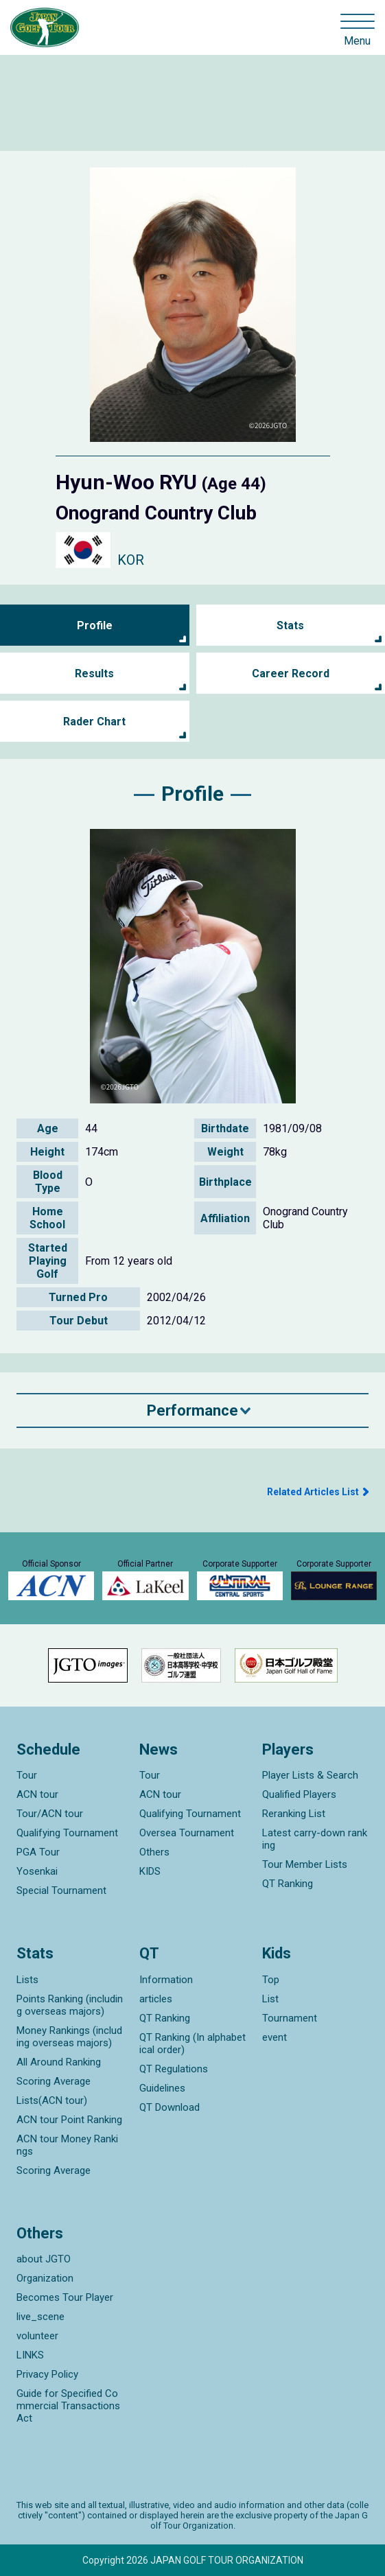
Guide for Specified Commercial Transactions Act (68, 2405)
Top (270, 1980)
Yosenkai (37, 1871)
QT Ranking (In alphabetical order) (192, 2043)
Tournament (289, 2018)
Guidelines (162, 2088)
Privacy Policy (47, 2374)
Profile (95, 625)
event (274, 2037)
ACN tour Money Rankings (67, 2145)
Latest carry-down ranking (314, 1839)
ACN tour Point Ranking (69, 2120)
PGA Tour (38, 1852)
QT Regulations (173, 2069)
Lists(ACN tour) (51, 2100)
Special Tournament (61, 1890)
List (270, 1999)
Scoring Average (53, 2081)
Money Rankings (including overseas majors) (69, 2036)
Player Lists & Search (310, 1775)
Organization (44, 2278)
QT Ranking (287, 1883)
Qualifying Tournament (67, 1833)
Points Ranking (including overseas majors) (69, 2005)
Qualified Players (299, 1794)
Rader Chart (94, 721)
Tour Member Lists (304, 1864)
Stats (290, 625)
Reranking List (293, 1813)
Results (94, 673)
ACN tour (37, 1794)
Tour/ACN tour (49, 1813)
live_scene (40, 2316)
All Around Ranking (58, 2062)
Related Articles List (313, 1491)
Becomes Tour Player (64, 2297)
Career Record (290, 673)
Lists (27, 1980)
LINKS (30, 2355)
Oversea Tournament (186, 1833)
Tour (26, 1775)
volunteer (37, 2336)
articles (155, 1999)
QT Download (169, 2107)
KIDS (150, 1871)
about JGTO (43, 2259)
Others (154, 1852)
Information (166, 1980)
